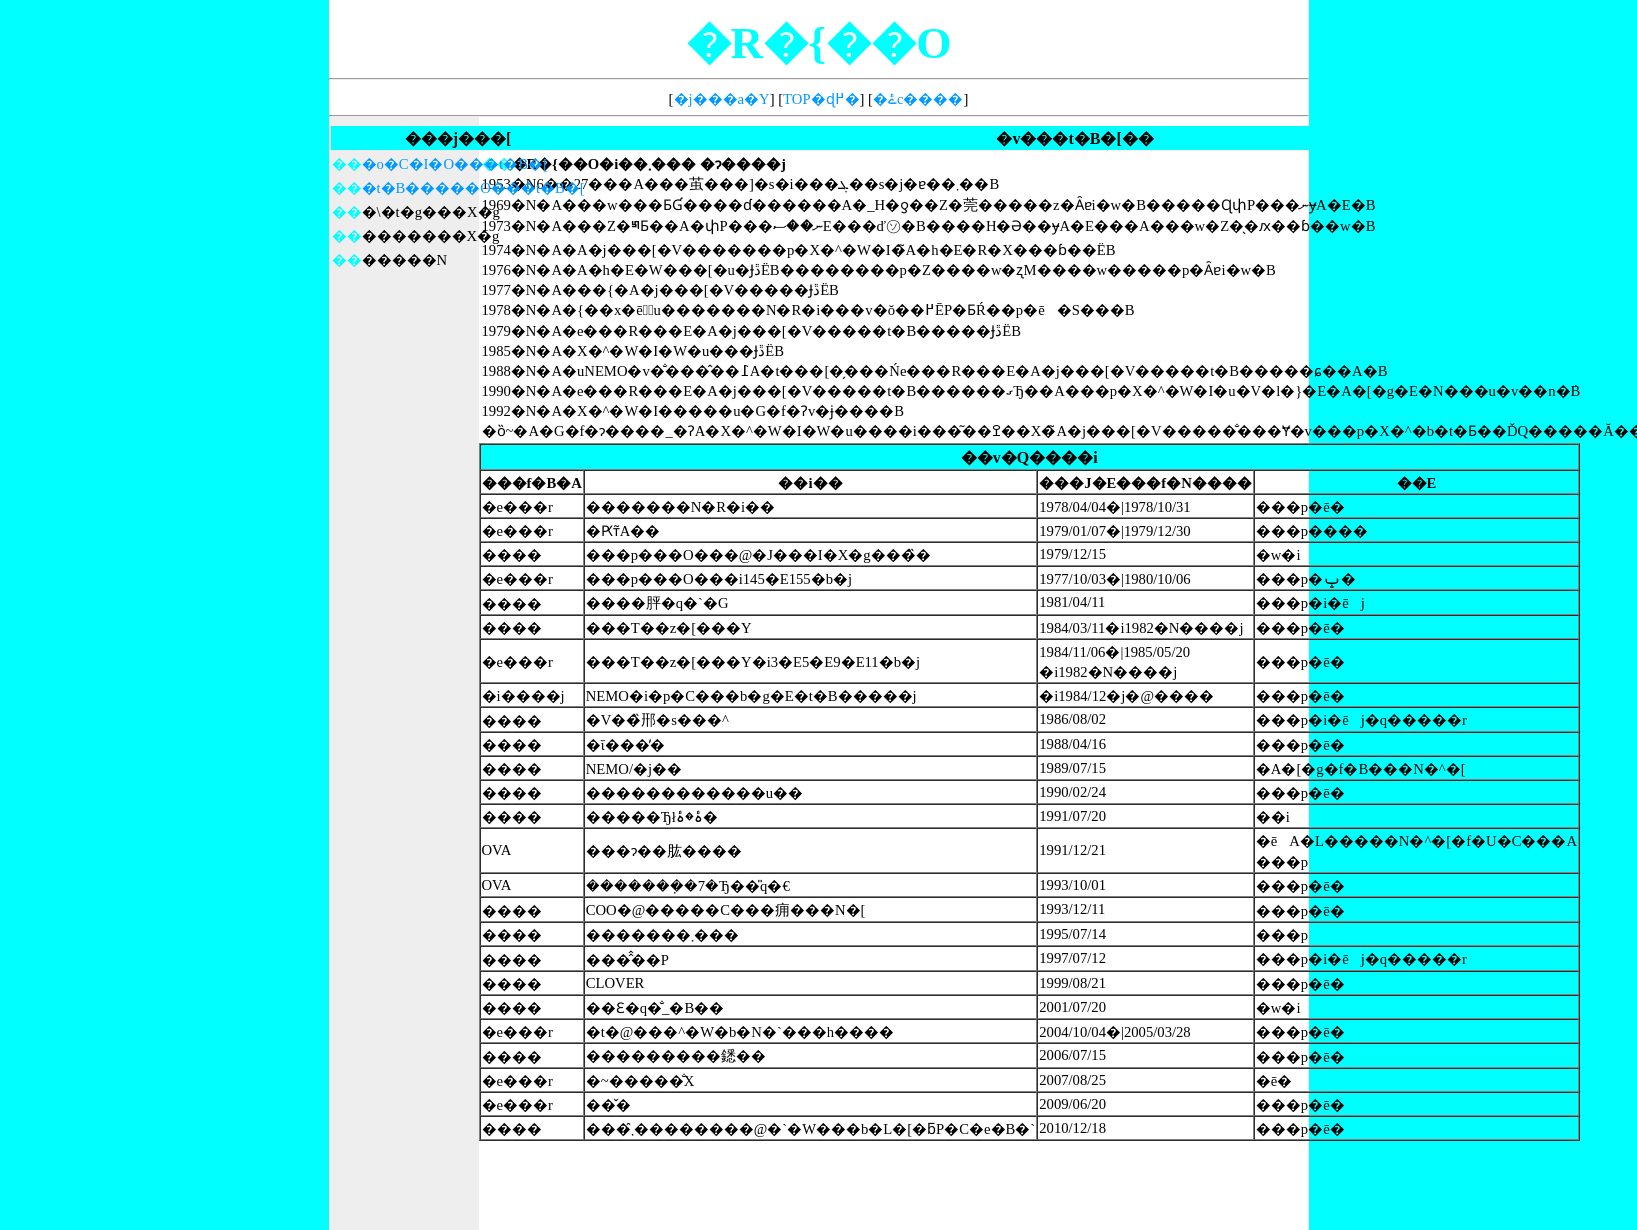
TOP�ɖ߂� (821, 99)
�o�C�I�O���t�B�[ (455, 164)
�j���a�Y (722, 99)
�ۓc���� (918, 99)
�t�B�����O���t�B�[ (473, 188)
